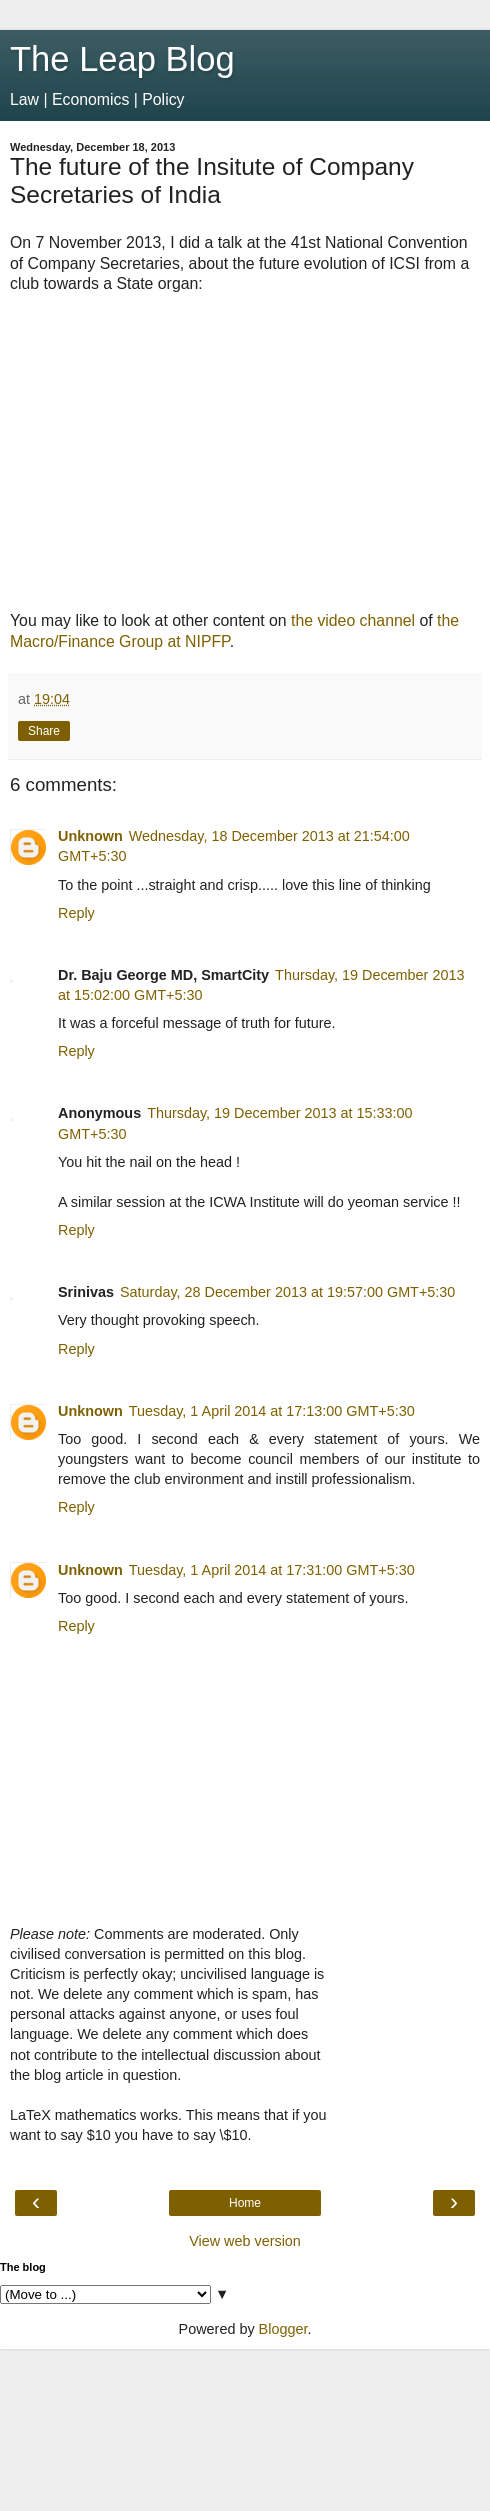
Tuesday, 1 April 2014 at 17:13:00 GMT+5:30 (272, 1411)
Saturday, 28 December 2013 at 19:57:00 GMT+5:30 (287, 1292)
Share (44, 731)
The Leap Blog (122, 59)
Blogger (283, 2329)
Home (245, 2203)
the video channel (353, 620)
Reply (76, 913)
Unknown (90, 836)
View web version (245, 2241)
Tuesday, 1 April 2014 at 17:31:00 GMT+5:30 (272, 1570)
